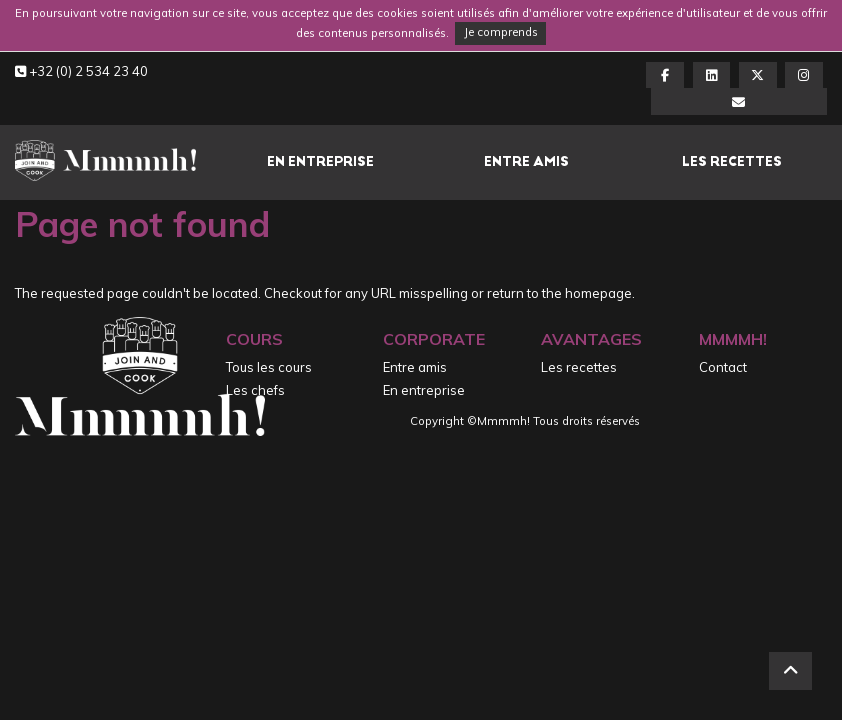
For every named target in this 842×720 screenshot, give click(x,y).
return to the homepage (559, 293)
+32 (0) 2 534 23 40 (81, 71)
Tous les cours (269, 367)
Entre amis (526, 161)
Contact (723, 367)
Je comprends (501, 32)
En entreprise (320, 161)
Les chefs (255, 390)
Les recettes (732, 161)
